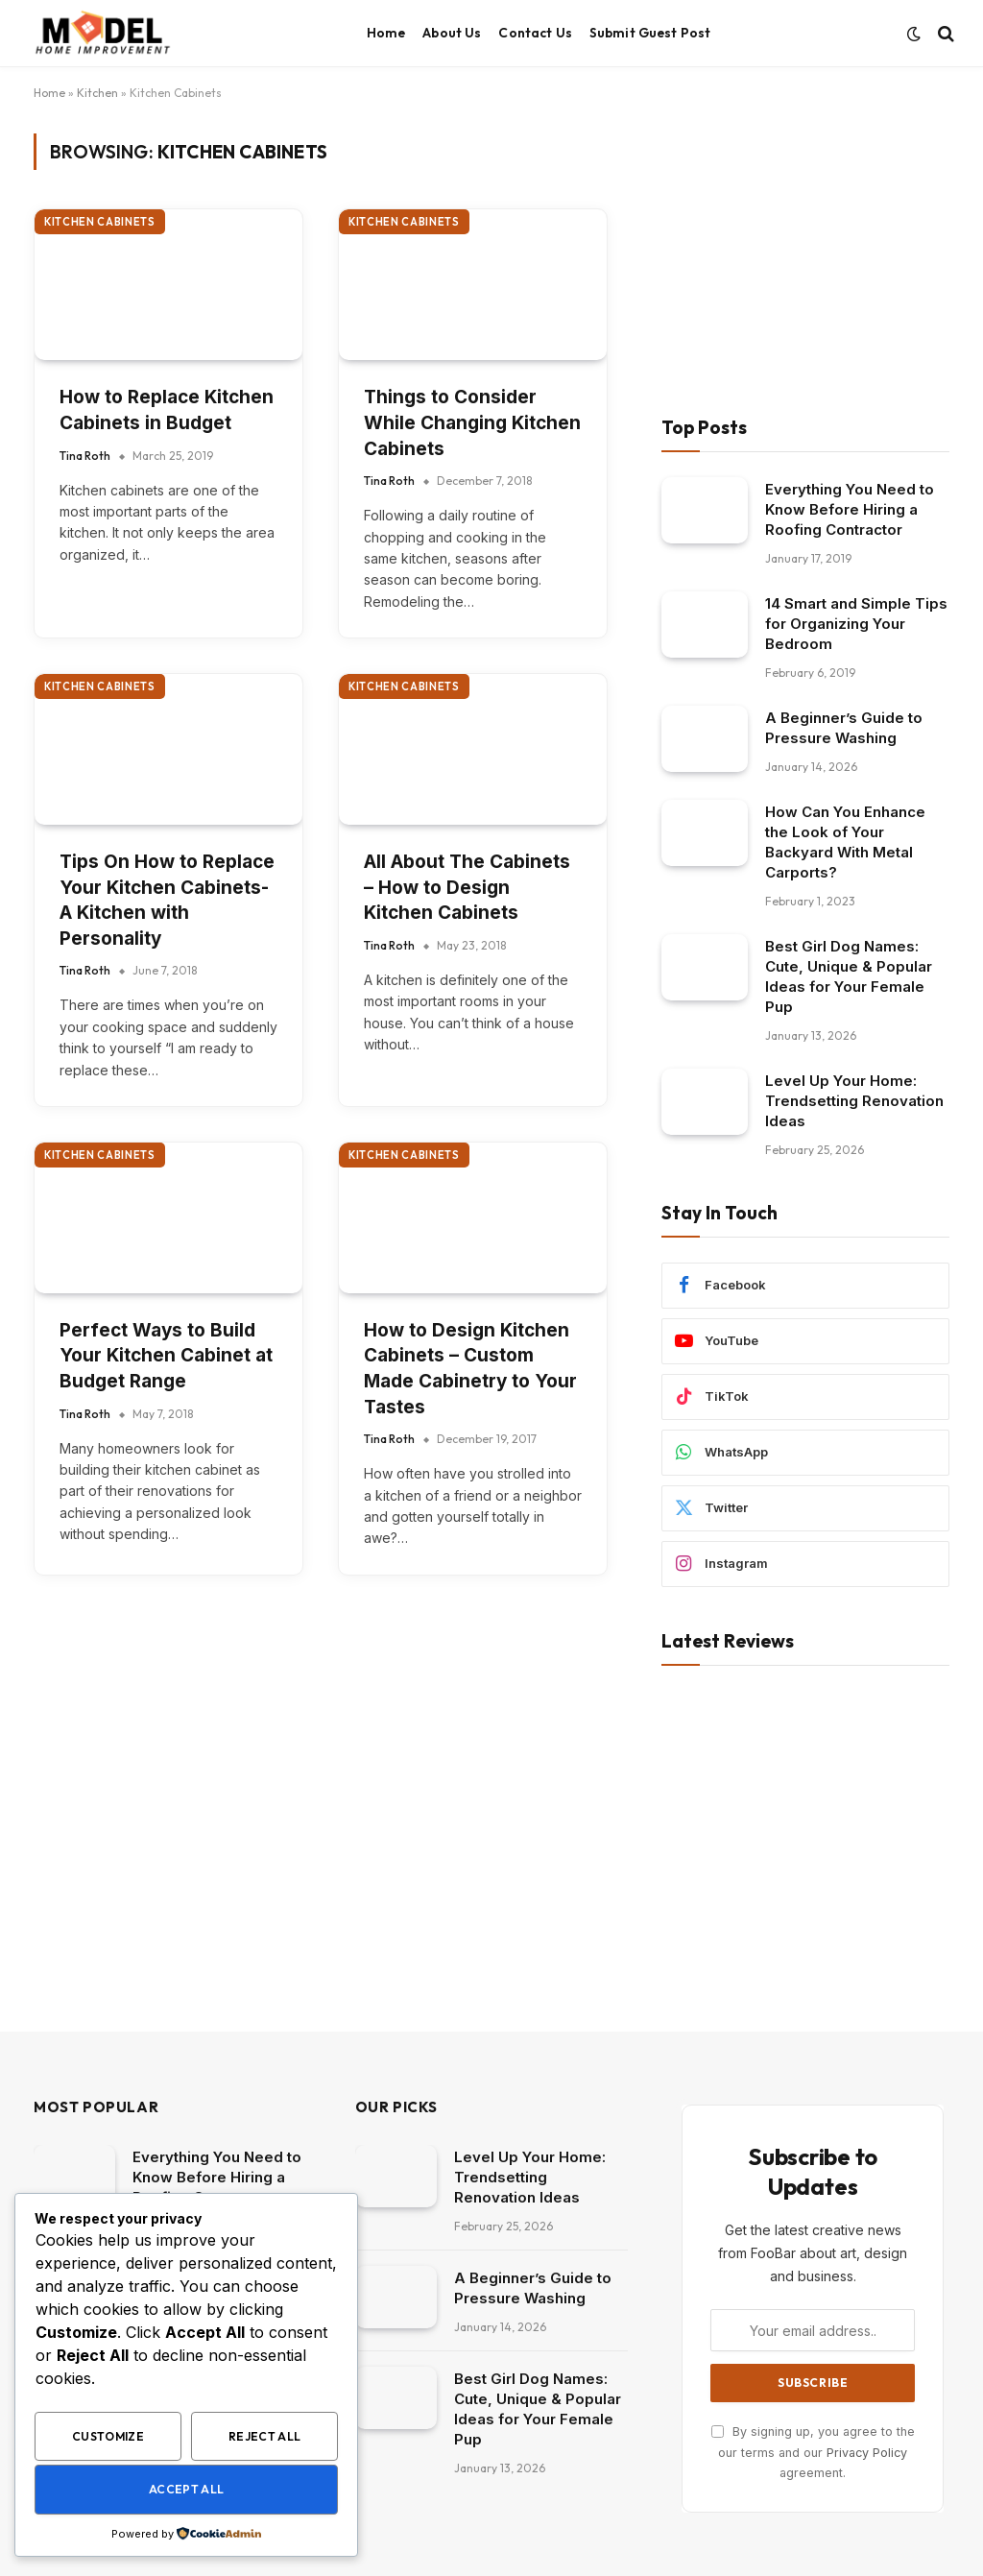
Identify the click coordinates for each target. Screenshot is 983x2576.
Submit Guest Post (649, 32)
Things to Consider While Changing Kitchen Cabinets (472, 422)
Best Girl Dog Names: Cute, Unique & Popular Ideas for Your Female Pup (848, 976)
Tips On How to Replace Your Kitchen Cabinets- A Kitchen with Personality (167, 900)
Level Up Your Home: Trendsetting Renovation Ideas (854, 1100)
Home (386, 32)
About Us (451, 32)
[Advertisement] (805, 253)
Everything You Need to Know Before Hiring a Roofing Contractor (849, 509)
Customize (108, 2436)
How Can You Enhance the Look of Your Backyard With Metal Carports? (845, 842)
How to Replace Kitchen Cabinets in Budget (167, 410)
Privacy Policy (867, 2452)
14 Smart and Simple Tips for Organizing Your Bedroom (856, 623)
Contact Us (534, 32)
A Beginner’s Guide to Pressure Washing (844, 728)
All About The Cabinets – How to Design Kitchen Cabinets (467, 887)
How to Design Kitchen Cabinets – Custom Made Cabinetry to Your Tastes (470, 1368)
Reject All (264, 2436)
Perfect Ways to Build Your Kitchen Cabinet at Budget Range (166, 1355)
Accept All (187, 2489)
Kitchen (97, 92)
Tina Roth (85, 455)
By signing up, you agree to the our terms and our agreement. (813, 2452)
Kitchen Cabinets (100, 222)
